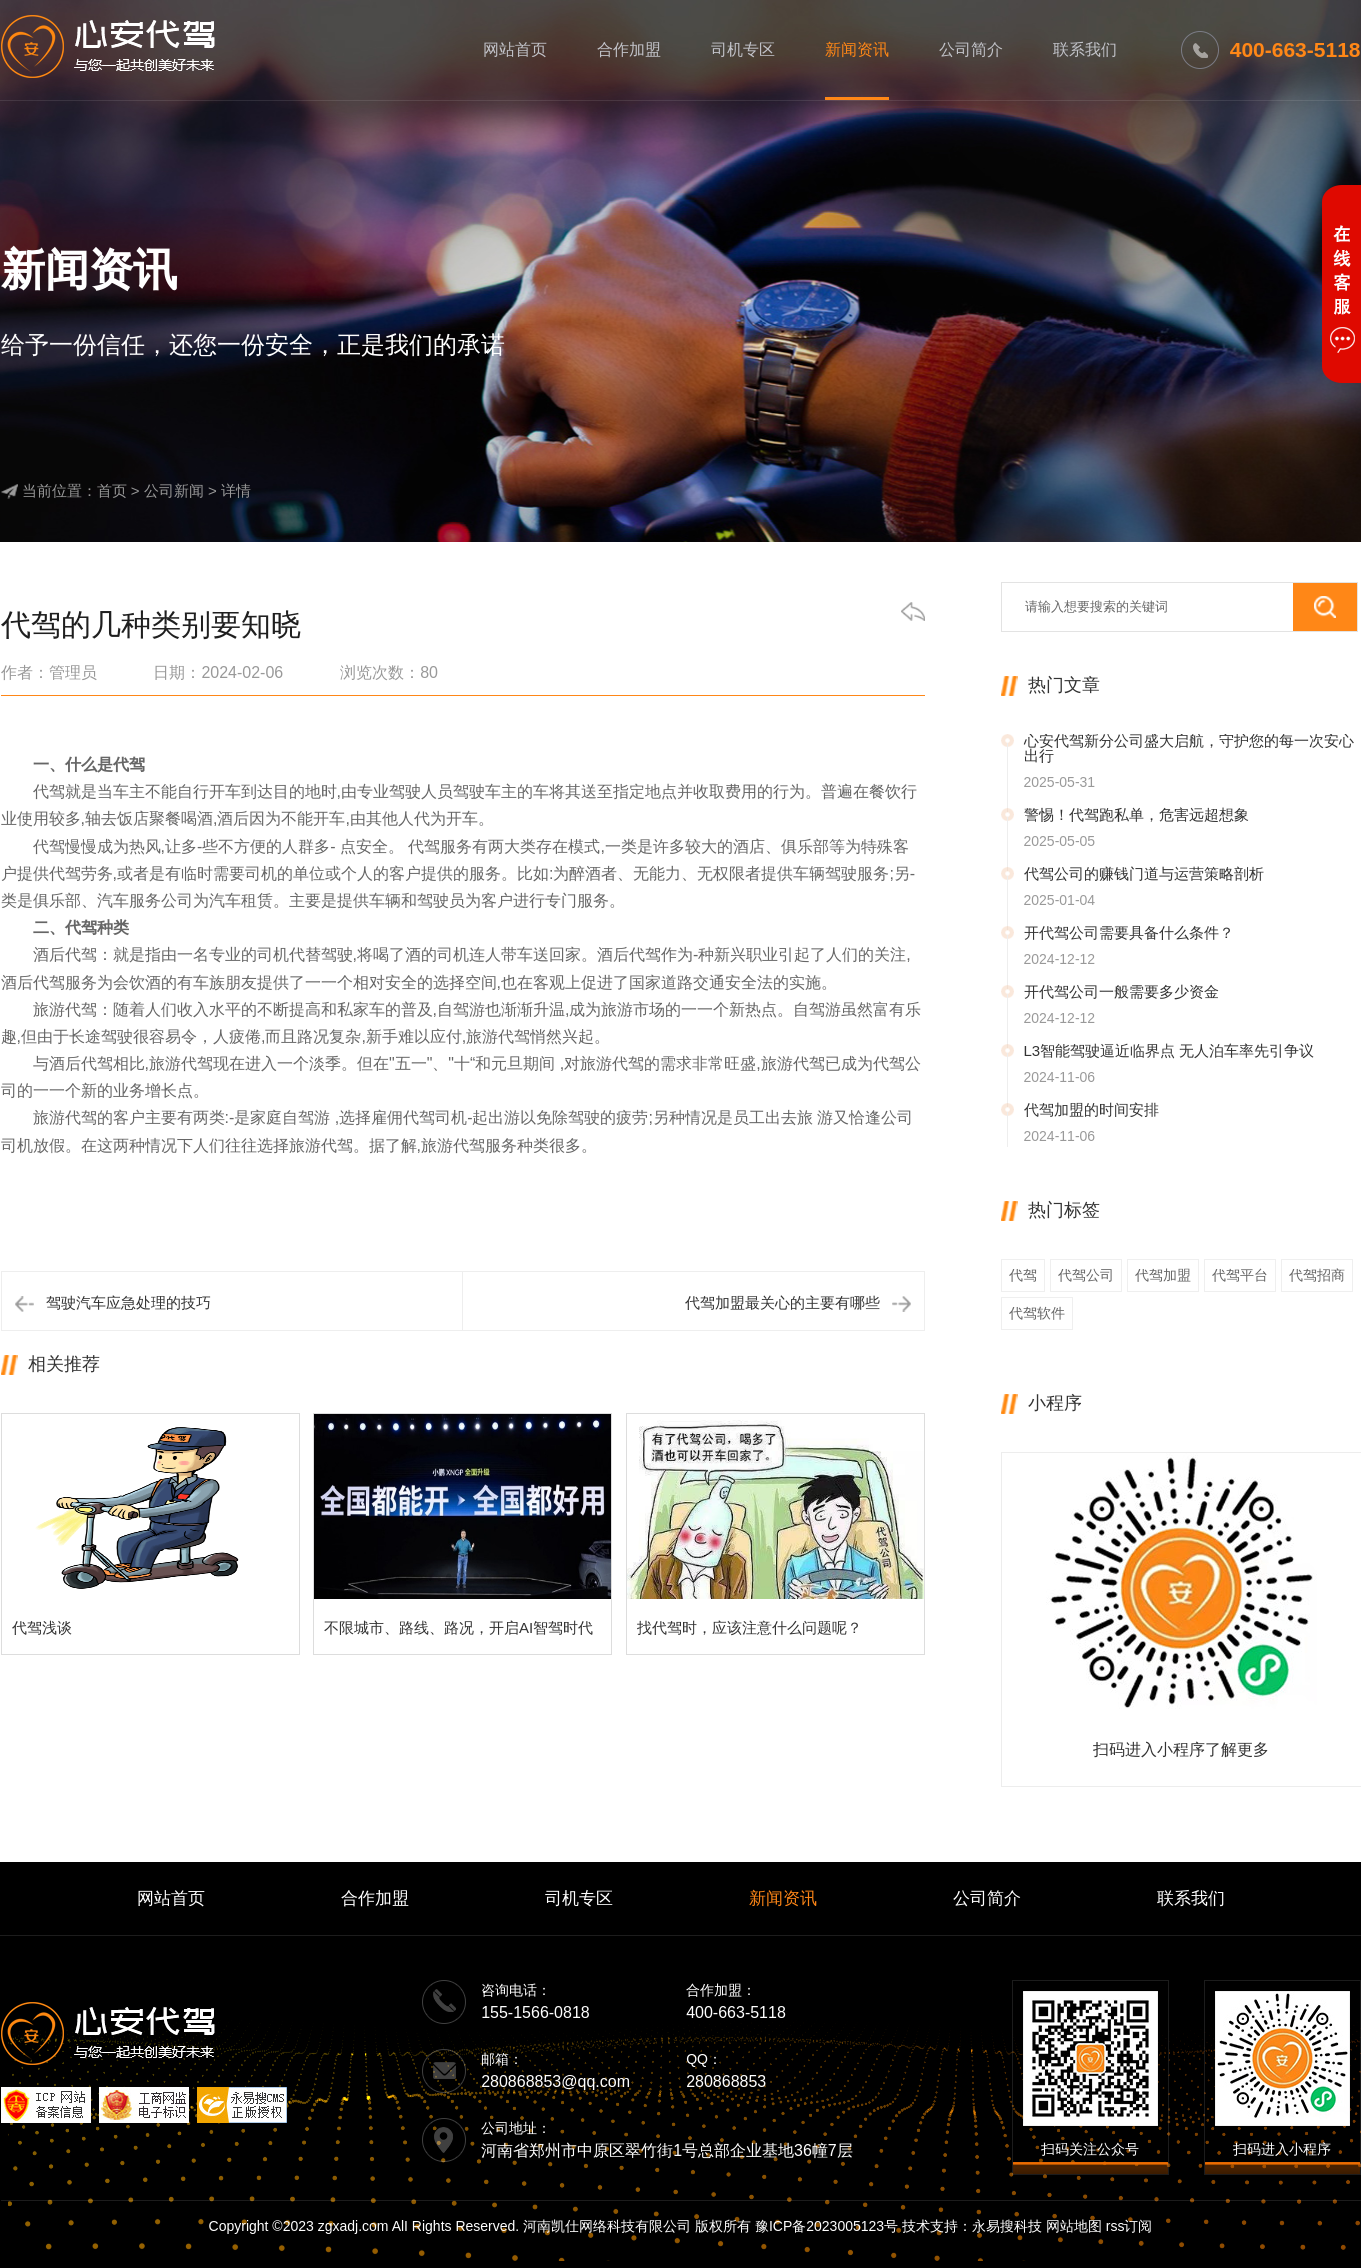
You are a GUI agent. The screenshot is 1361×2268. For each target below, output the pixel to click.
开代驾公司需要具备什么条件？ (1129, 932)
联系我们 (1085, 49)
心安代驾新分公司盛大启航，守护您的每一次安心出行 (1189, 748)
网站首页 (515, 49)
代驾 (1023, 1275)
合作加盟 (629, 49)
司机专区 (743, 49)
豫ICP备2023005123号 (826, 2226)
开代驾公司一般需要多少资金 (1121, 991)
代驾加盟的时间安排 (1091, 1109)
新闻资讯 (857, 49)
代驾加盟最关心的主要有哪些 (782, 1302)
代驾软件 (1037, 1313)
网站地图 (1074, 2226)
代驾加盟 (1163, 1275)
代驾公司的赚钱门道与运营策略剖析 (1144, 873)
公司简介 (971, 49)
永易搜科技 (1007, 2226)
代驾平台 (1240, 1275)
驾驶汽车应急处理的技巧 (128, 1302)
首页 (112, 490)
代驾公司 (1086, 1275)
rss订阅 (1129, 2226)
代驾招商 (1317, 1275)
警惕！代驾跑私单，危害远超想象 (1136, 814)
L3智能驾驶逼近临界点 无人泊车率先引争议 (1169, 1050)
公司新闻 (174, 490)
